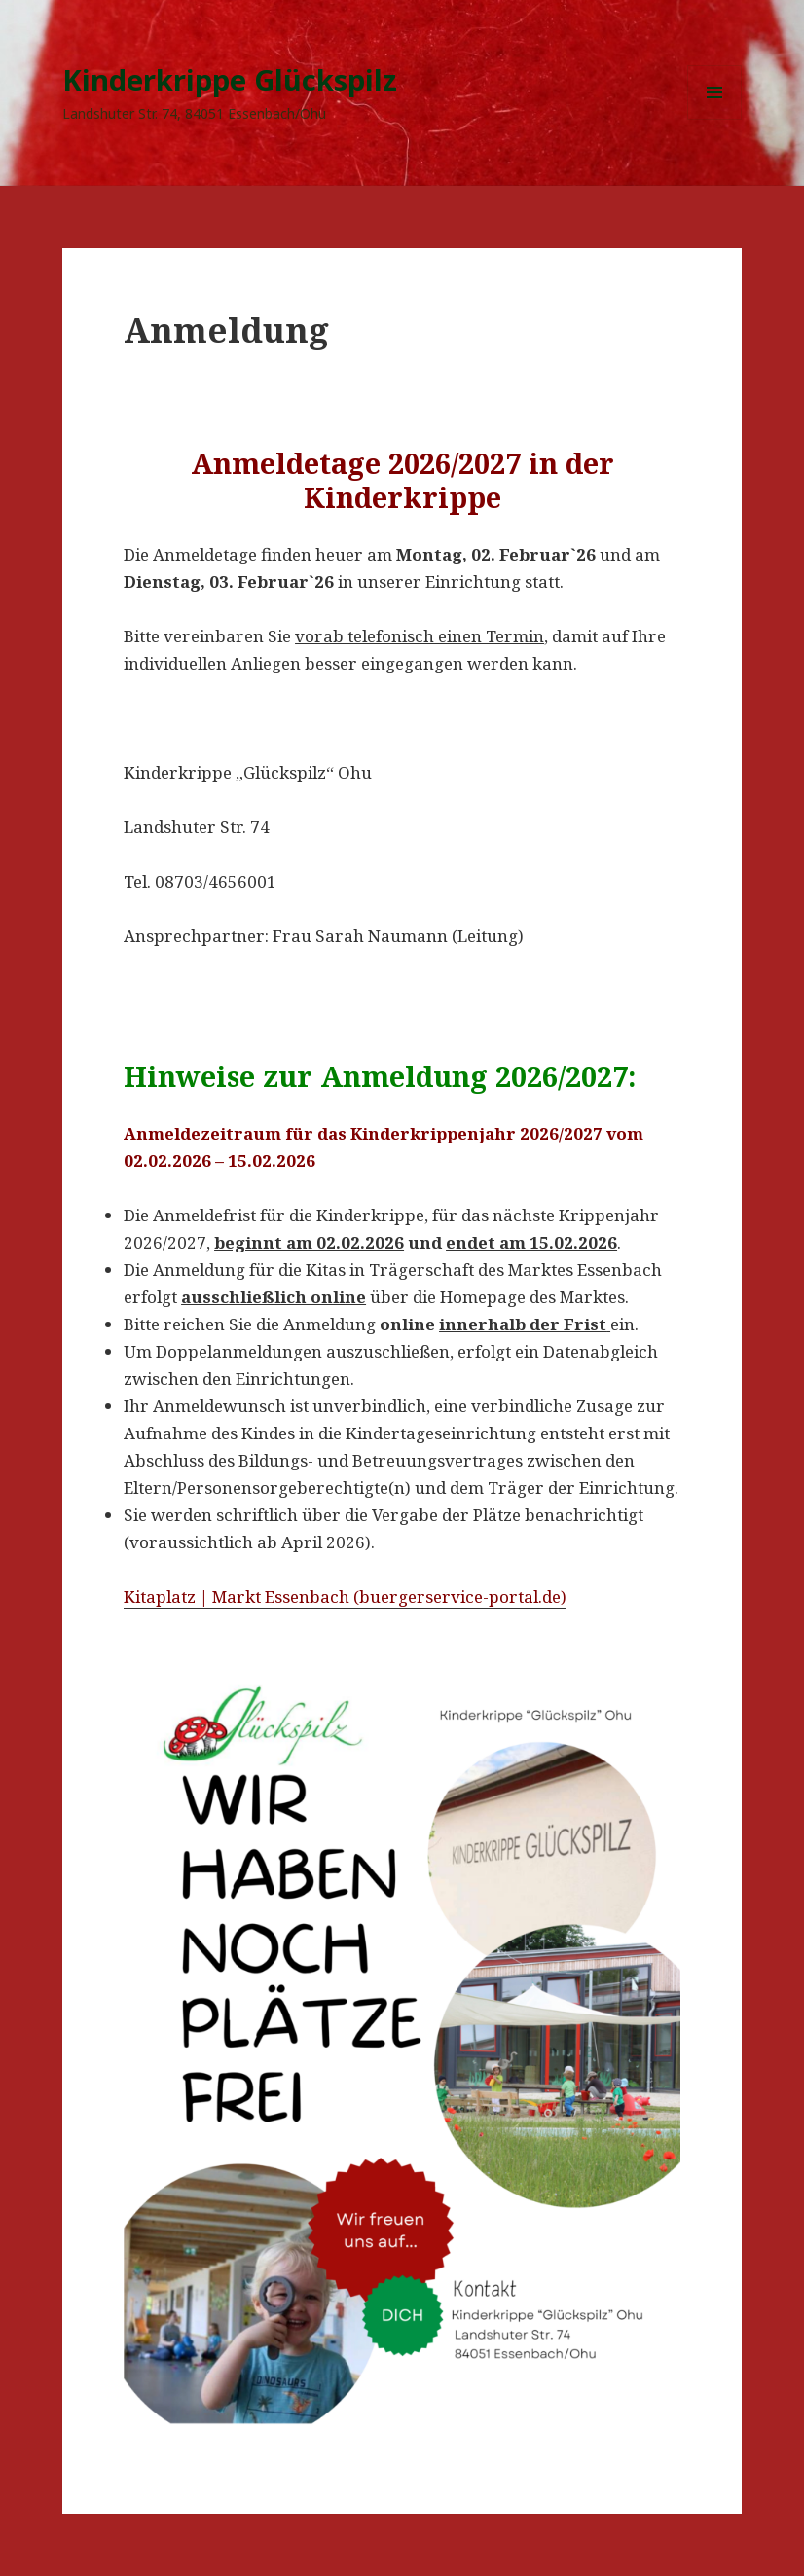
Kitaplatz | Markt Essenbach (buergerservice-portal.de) (345, 1596)
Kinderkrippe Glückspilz (229, 79)
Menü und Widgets (715, 119)
